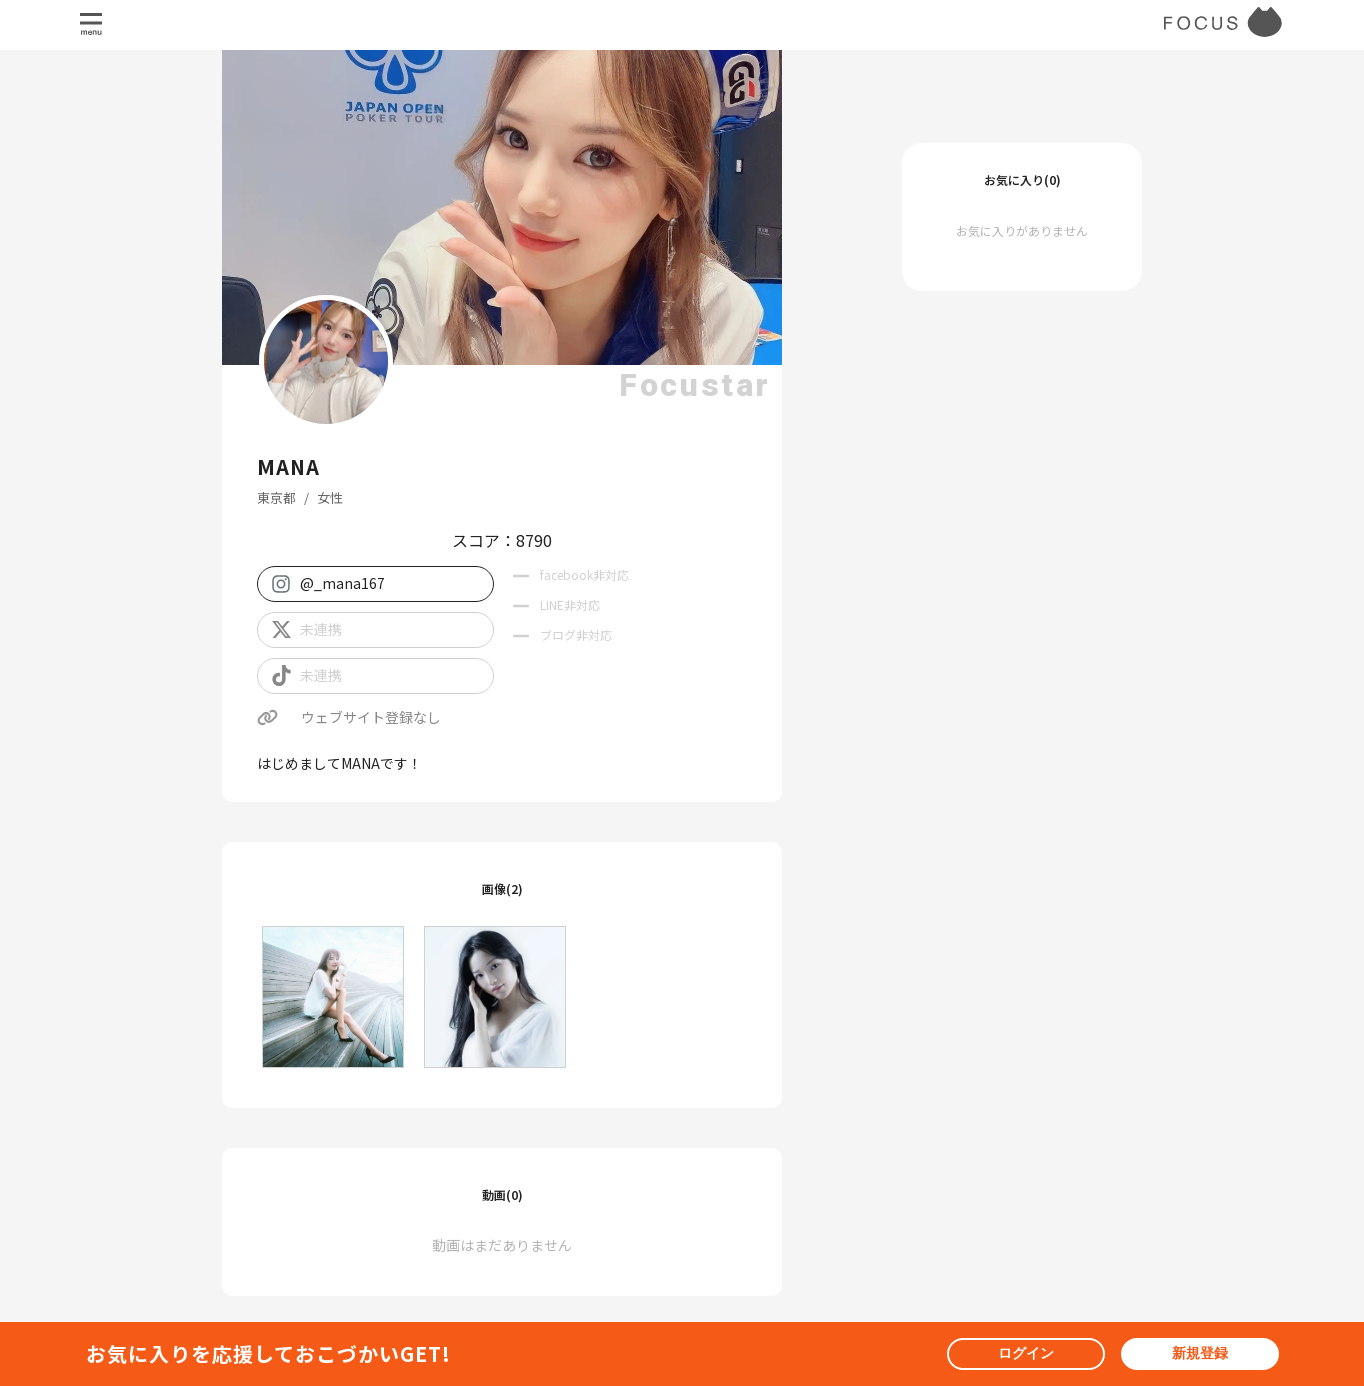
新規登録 (1200, 1353)
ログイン (1026, 1353)
